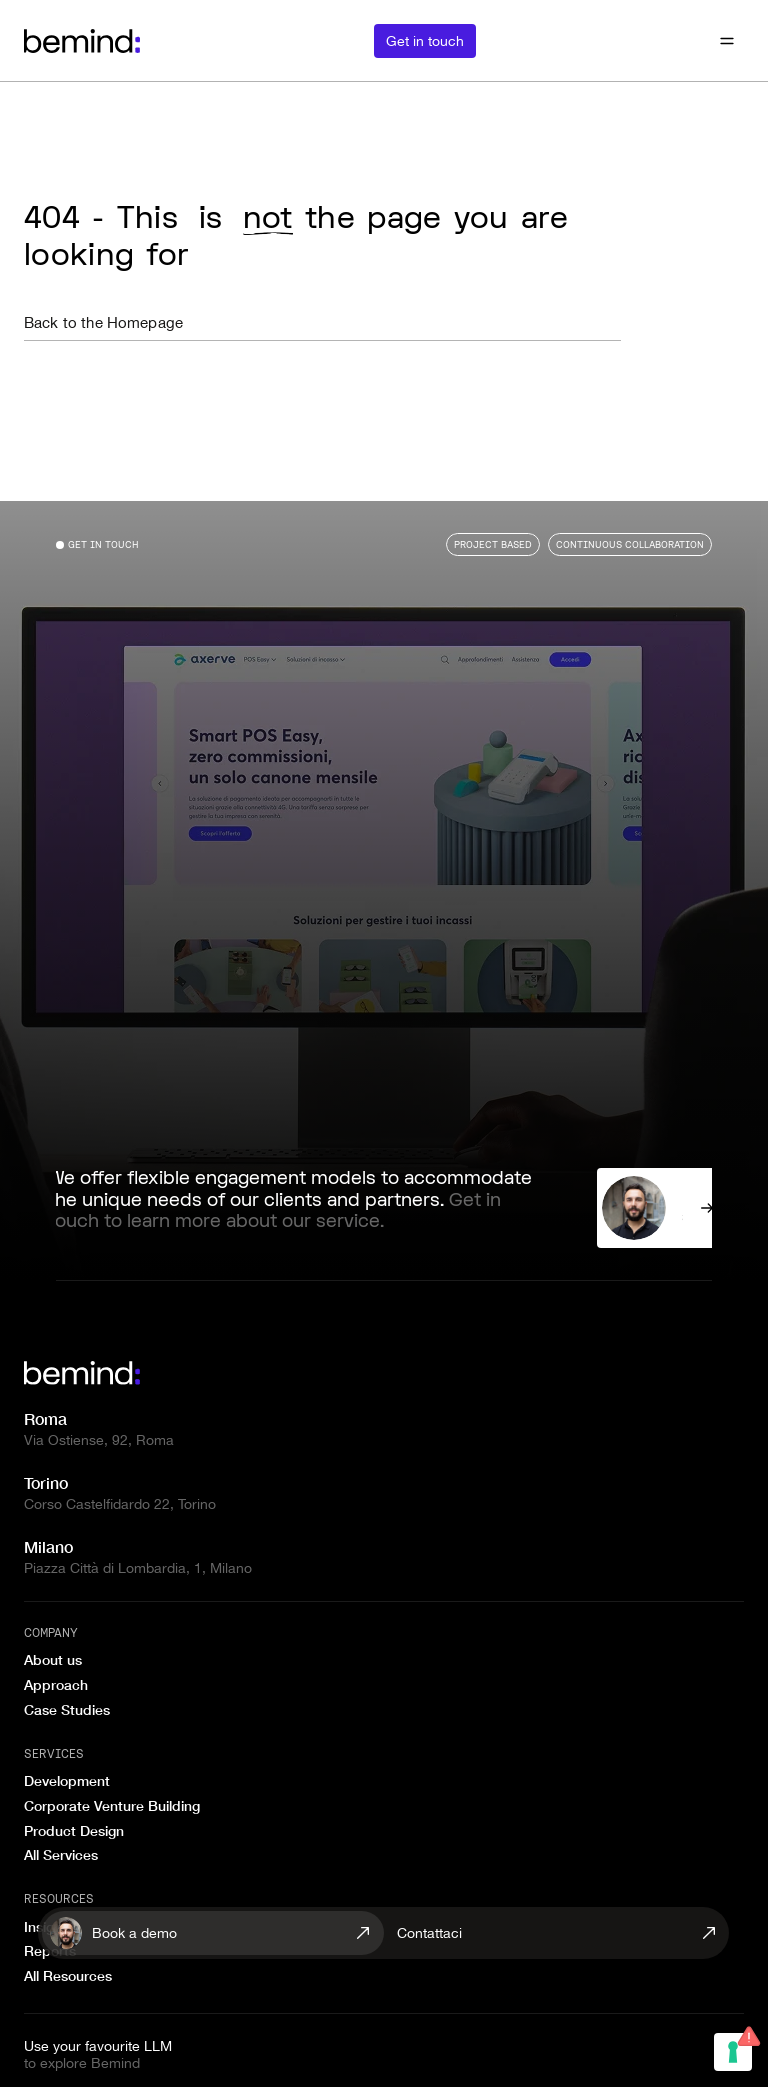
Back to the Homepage (103, 322)
